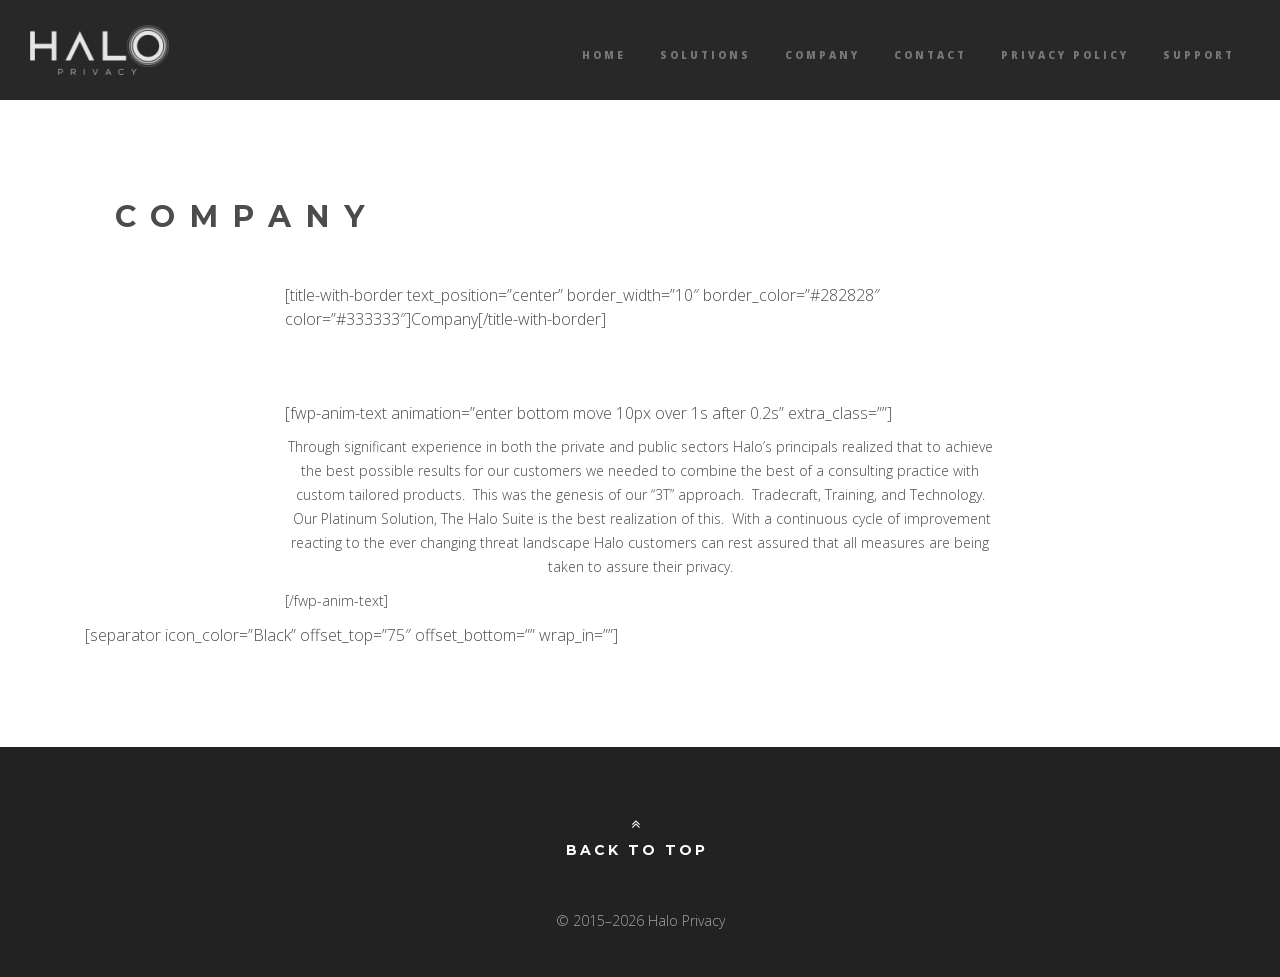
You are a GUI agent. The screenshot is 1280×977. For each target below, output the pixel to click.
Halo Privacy (100, 50)
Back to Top (637, 838)
